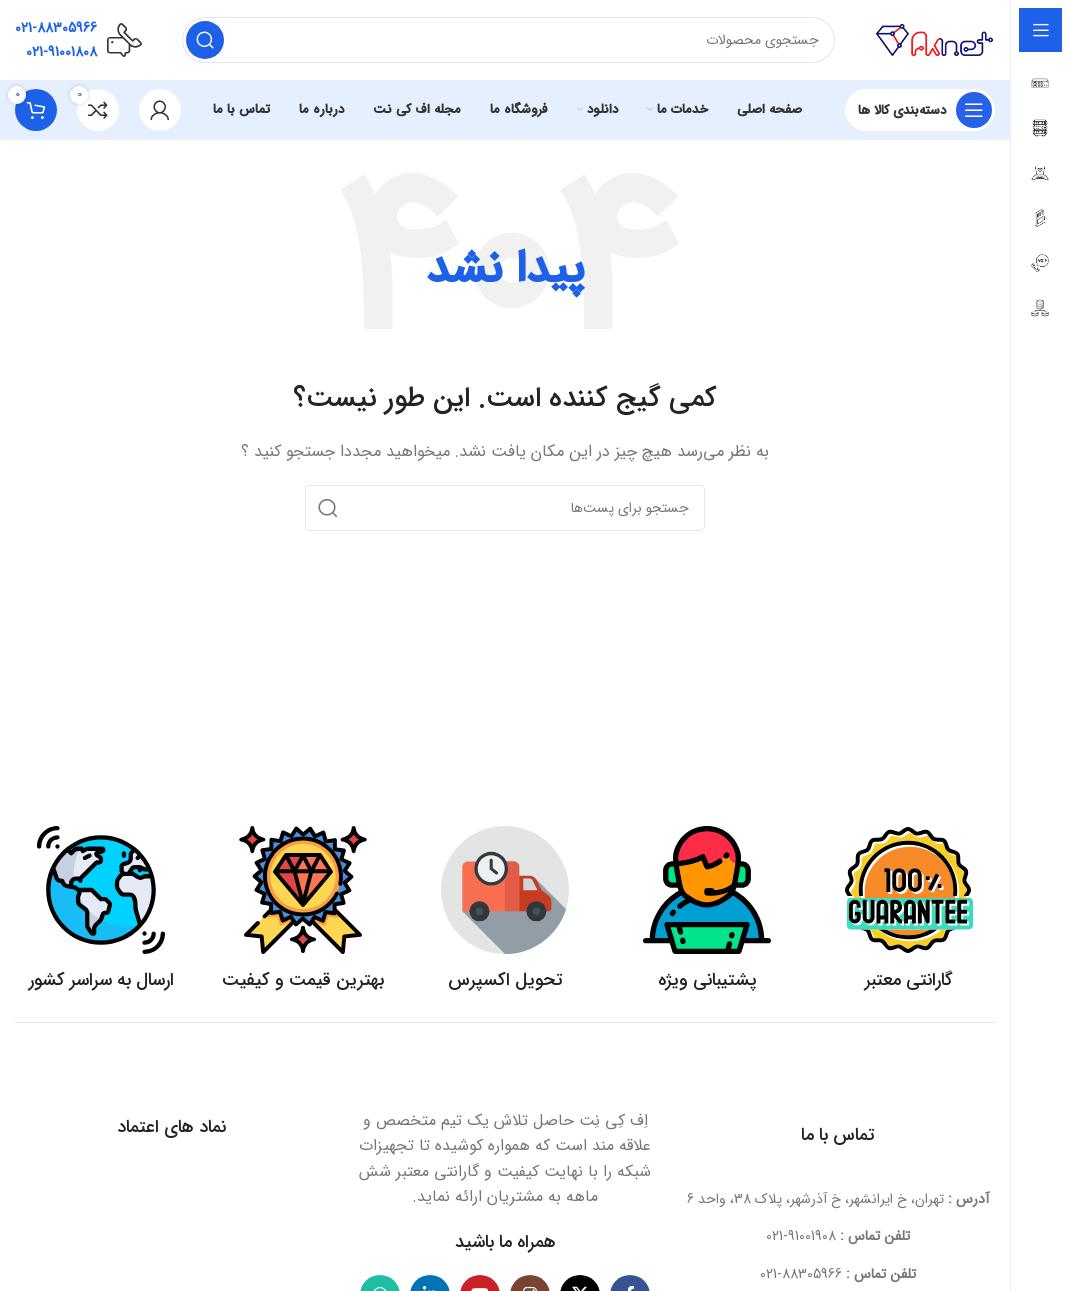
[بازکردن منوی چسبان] (920, 110)
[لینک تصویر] (505, 1075)
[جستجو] (508, 40)
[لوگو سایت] (935, 39)
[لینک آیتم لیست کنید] (838, 1236)
